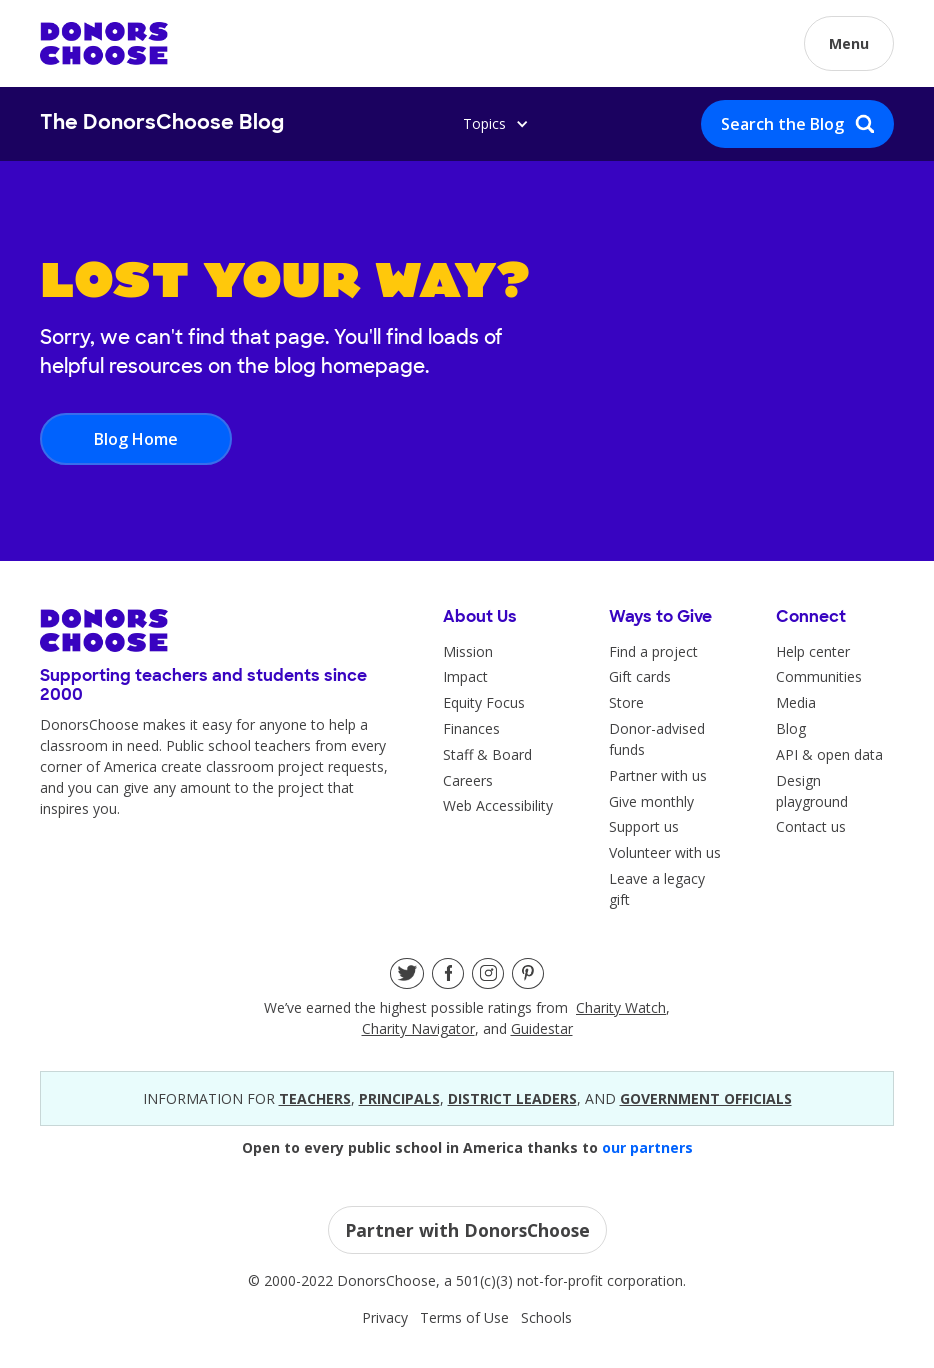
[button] (849, 43)
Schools (546, 1317)
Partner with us (658, 775)
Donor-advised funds (657, 739)
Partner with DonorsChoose (467, 1230)
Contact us (811, 826)
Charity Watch (621, 1007)
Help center (813, 651)
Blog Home (136, 439)
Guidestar (542, 1028)
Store (626, 702)
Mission (468, 651)
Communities (819, 676)
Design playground (812, 791)
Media (796, 702)
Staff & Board (487, 754)
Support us (644, 826)
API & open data (829, 754)
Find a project (653, 651)
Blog (791, 728)
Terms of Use (464, 1317)
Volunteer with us (665, 852)
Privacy (385, 1317)
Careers (468, 780)
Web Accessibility (498, 805)
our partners (647, 1147)
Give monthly (651, 801)
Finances (471, 728)
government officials (706, 1098)
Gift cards (640, 676)
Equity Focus (484, 702)
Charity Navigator (418, 1028)
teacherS (315, 1098)
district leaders (512, 1098)
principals (399, 1098)
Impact (465, 676)
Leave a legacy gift (657, 889)
